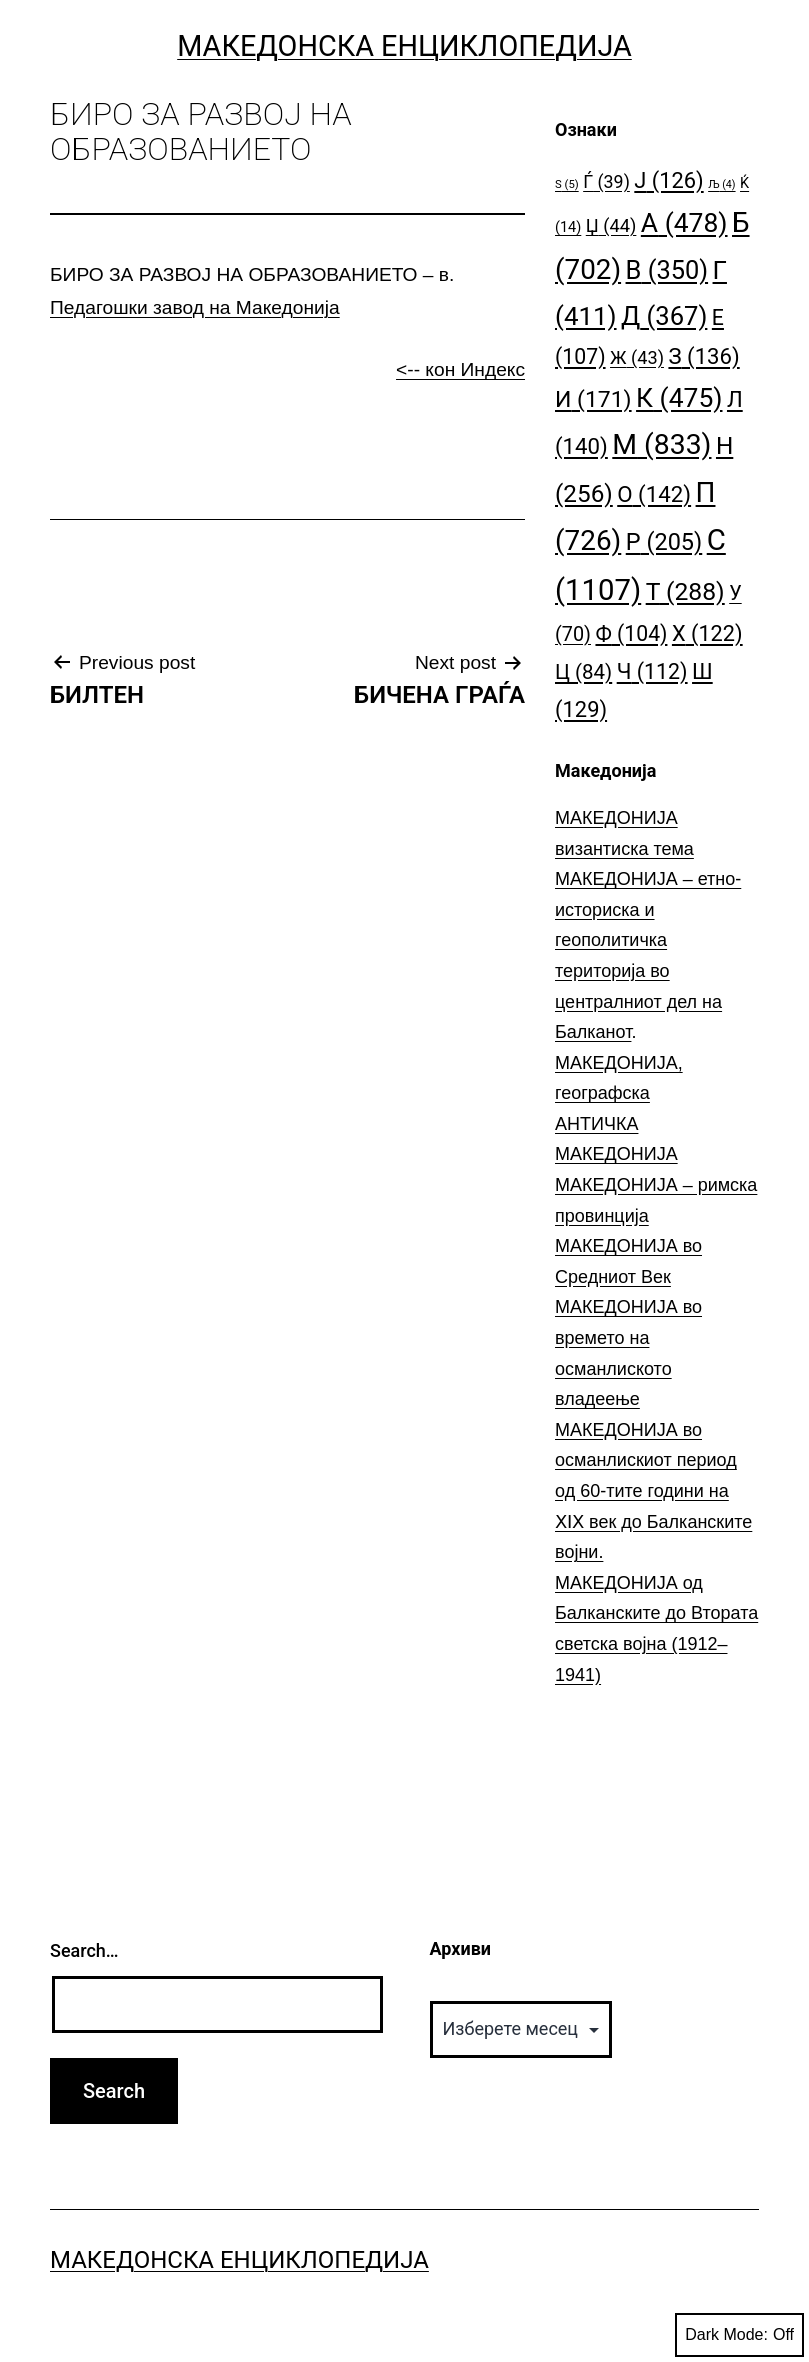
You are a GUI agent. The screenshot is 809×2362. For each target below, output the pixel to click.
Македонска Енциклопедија (404, 46)
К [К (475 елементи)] (679, 397)
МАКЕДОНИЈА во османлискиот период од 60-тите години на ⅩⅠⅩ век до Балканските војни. (653, 1491)
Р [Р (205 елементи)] (664, 542)
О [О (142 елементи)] (654, 494)
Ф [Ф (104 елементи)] (631, 633)
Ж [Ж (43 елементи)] (637, 357)
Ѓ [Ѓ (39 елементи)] (606, 181)
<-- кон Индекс (460, 369)
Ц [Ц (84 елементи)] (583, 672)
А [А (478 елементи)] (684, 222)
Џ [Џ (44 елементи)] (611, 225)
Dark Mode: (739, 2335)
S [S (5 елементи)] (567, 184)
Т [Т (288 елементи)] (685, 591)
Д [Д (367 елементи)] (664, 316)
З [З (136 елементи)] (703, 356)
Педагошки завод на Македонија (195, 307)
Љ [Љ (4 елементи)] (721, 184)
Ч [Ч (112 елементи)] (652, 671)
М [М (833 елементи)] (661, 444)
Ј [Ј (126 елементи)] (668, 180)
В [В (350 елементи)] (667, 270)
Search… (84, 1950)
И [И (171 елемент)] (593, 399)
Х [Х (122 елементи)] (707, 633)
